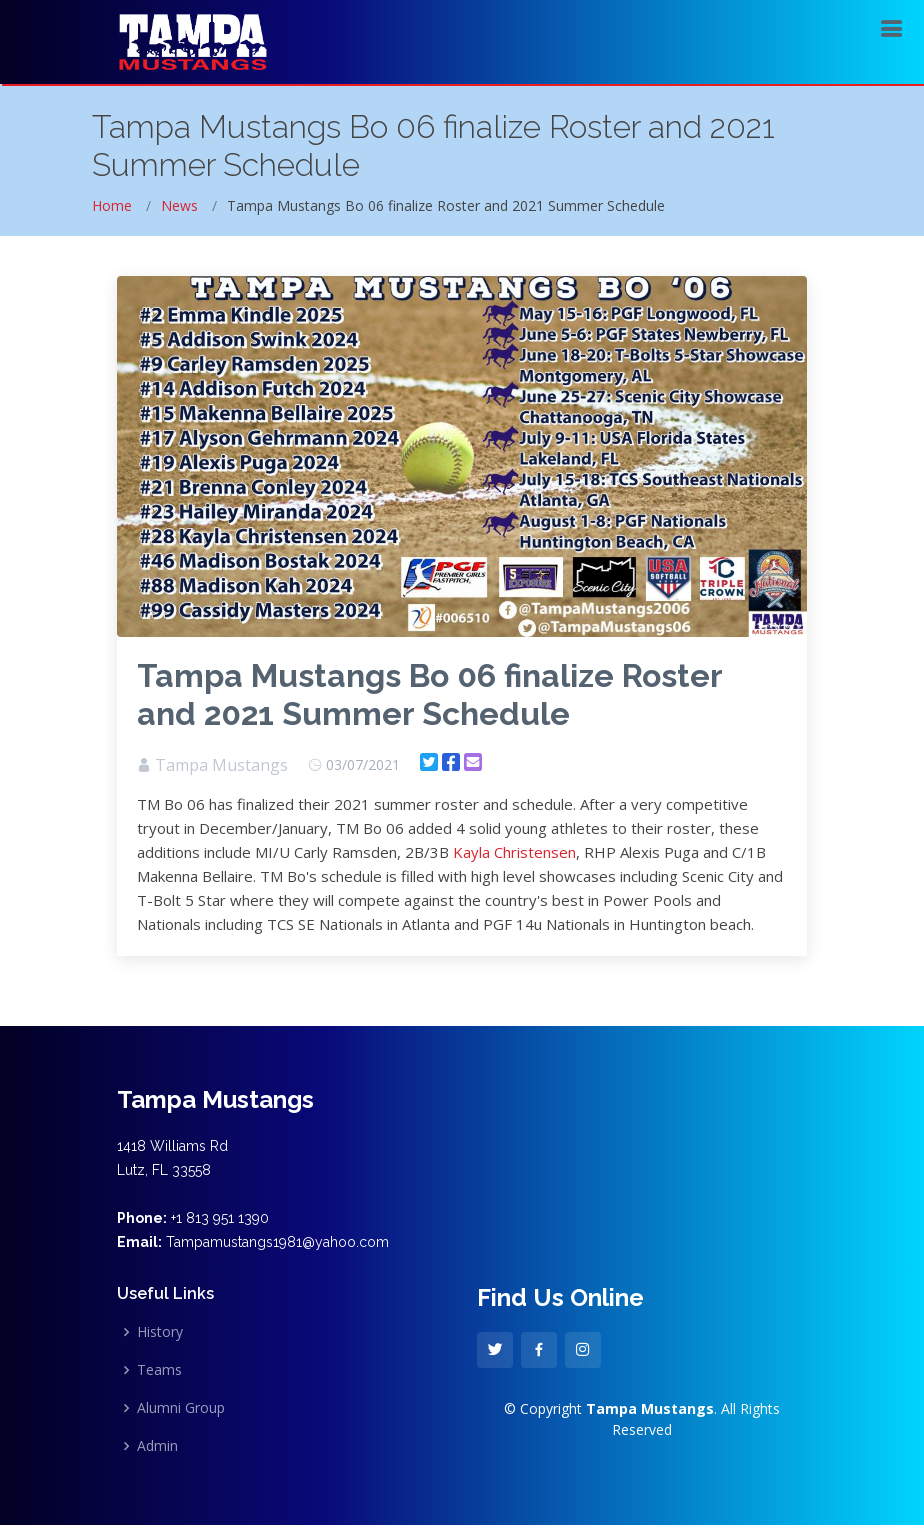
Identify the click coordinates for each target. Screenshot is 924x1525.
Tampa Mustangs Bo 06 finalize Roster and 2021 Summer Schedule (429, 694)
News (179, 205)
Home (112, 205)
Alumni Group (181, 1408)
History (160, 1332)
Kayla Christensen (514, 852)
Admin (157, 1446)
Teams (159, 1370)
